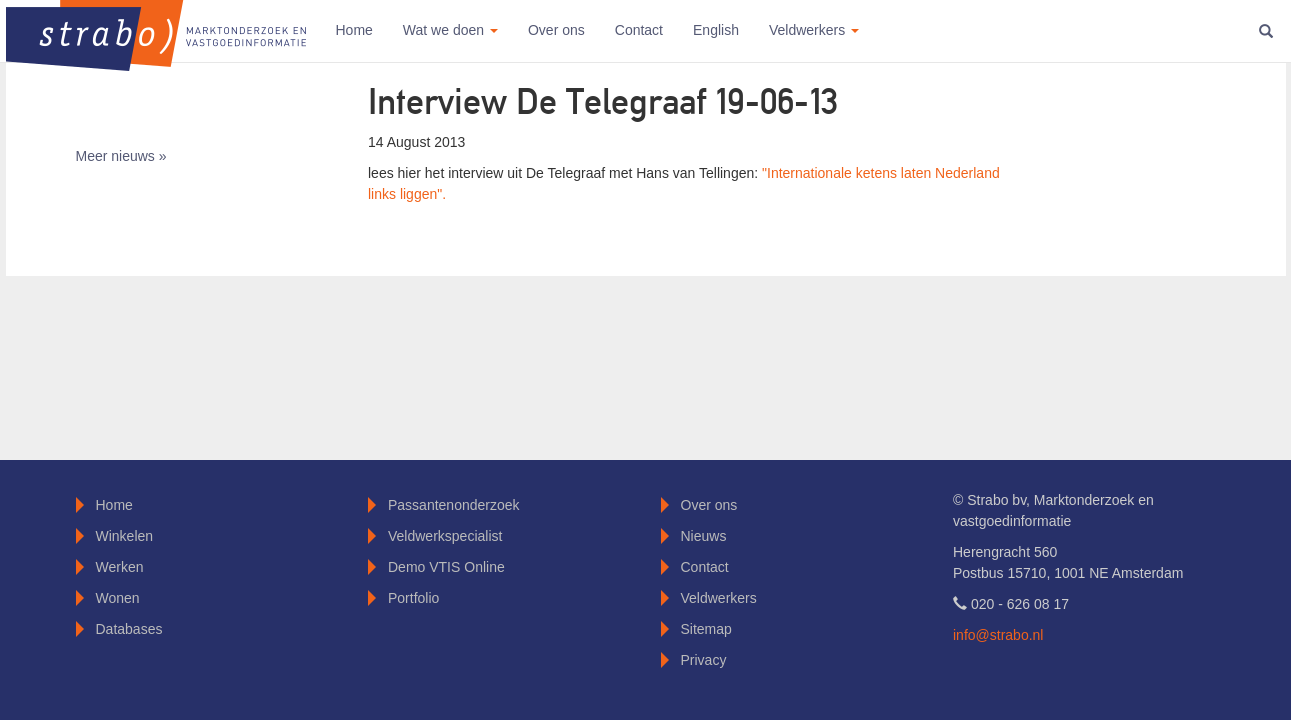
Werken (120, 567)
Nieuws (704, 536)
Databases (129, 629)
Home (354, 30)
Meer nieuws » (121, 156)
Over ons (556, 30)
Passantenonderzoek (454, 505)
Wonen (118, 598)
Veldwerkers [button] (814, 30)
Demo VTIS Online (446, 567)
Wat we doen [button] (450, 30)
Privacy (704, 660)
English (716, 30)
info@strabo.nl (998, 635)
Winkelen (125, 536)
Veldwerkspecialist (445, 536)
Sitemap (706, 629)
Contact (639, 30)
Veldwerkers (719, 598)
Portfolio (413, 598)
